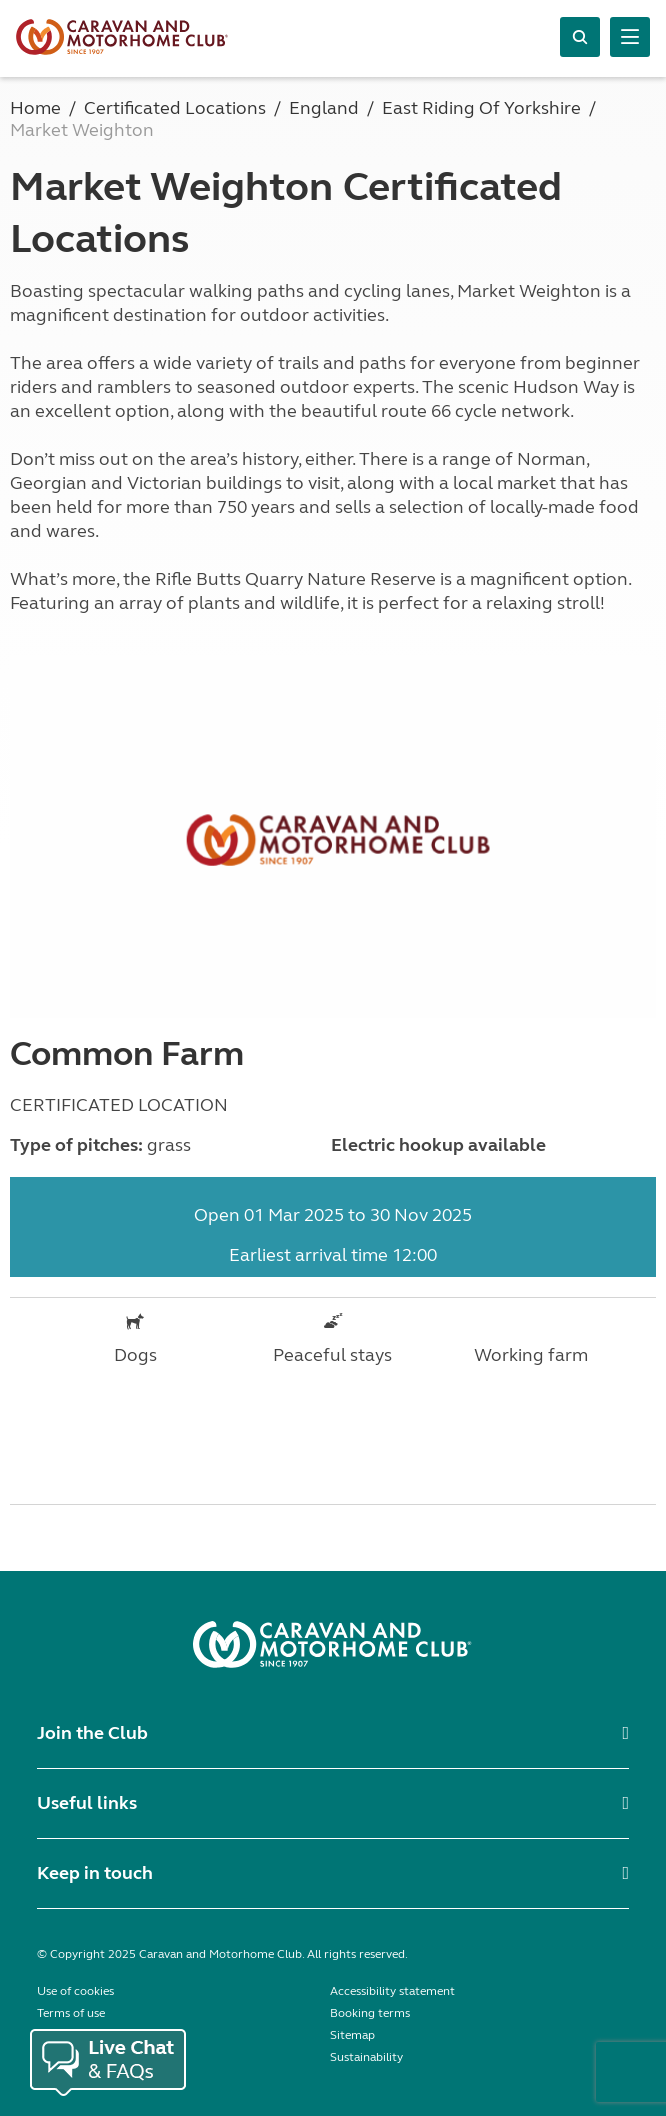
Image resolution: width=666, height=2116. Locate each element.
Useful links (87, 1803)
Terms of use (71, 2013)
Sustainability (366, 2057)
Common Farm (127, 1054)
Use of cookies (75, 1991)
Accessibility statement (392, 1991)
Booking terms (370, 2013)
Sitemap (352, 2035)
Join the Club (92, 1733)
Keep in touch (95, 1873)
